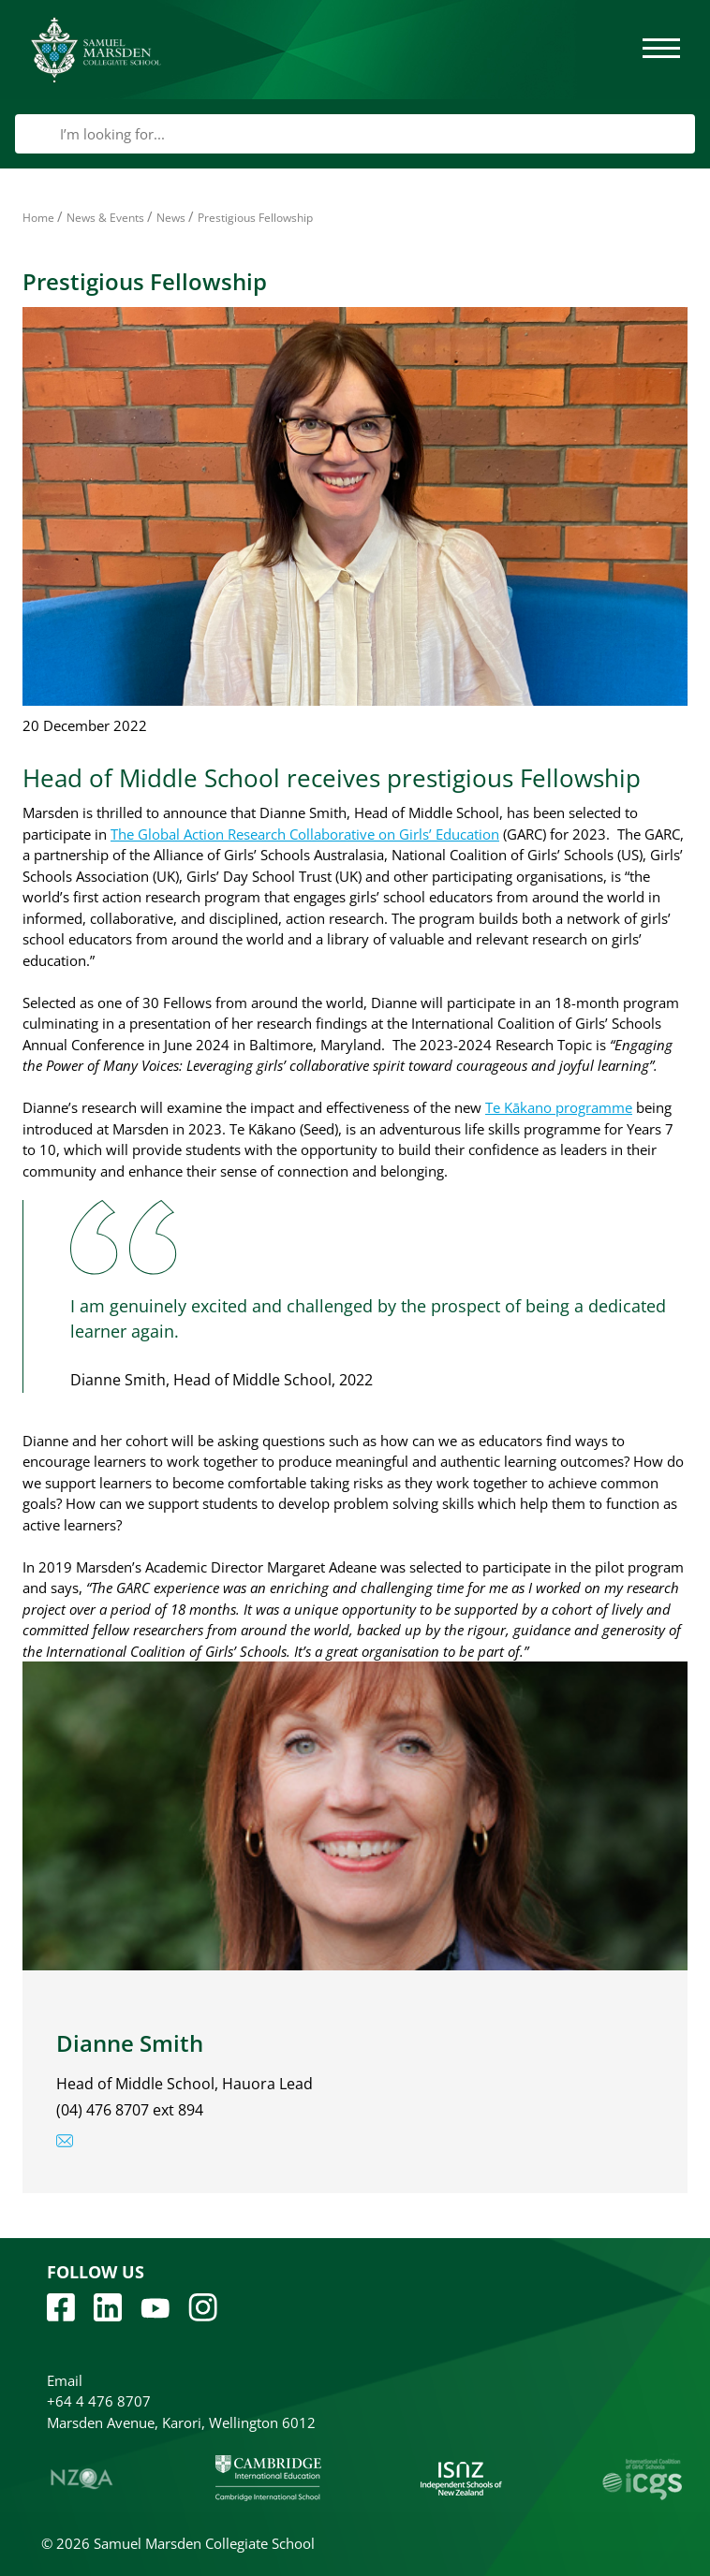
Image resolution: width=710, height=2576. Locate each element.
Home (38, 218)
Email (64, 2380)
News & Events (105, 218)
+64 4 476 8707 (99, 2401)
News (170, 218)
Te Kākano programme (558, 1107)
